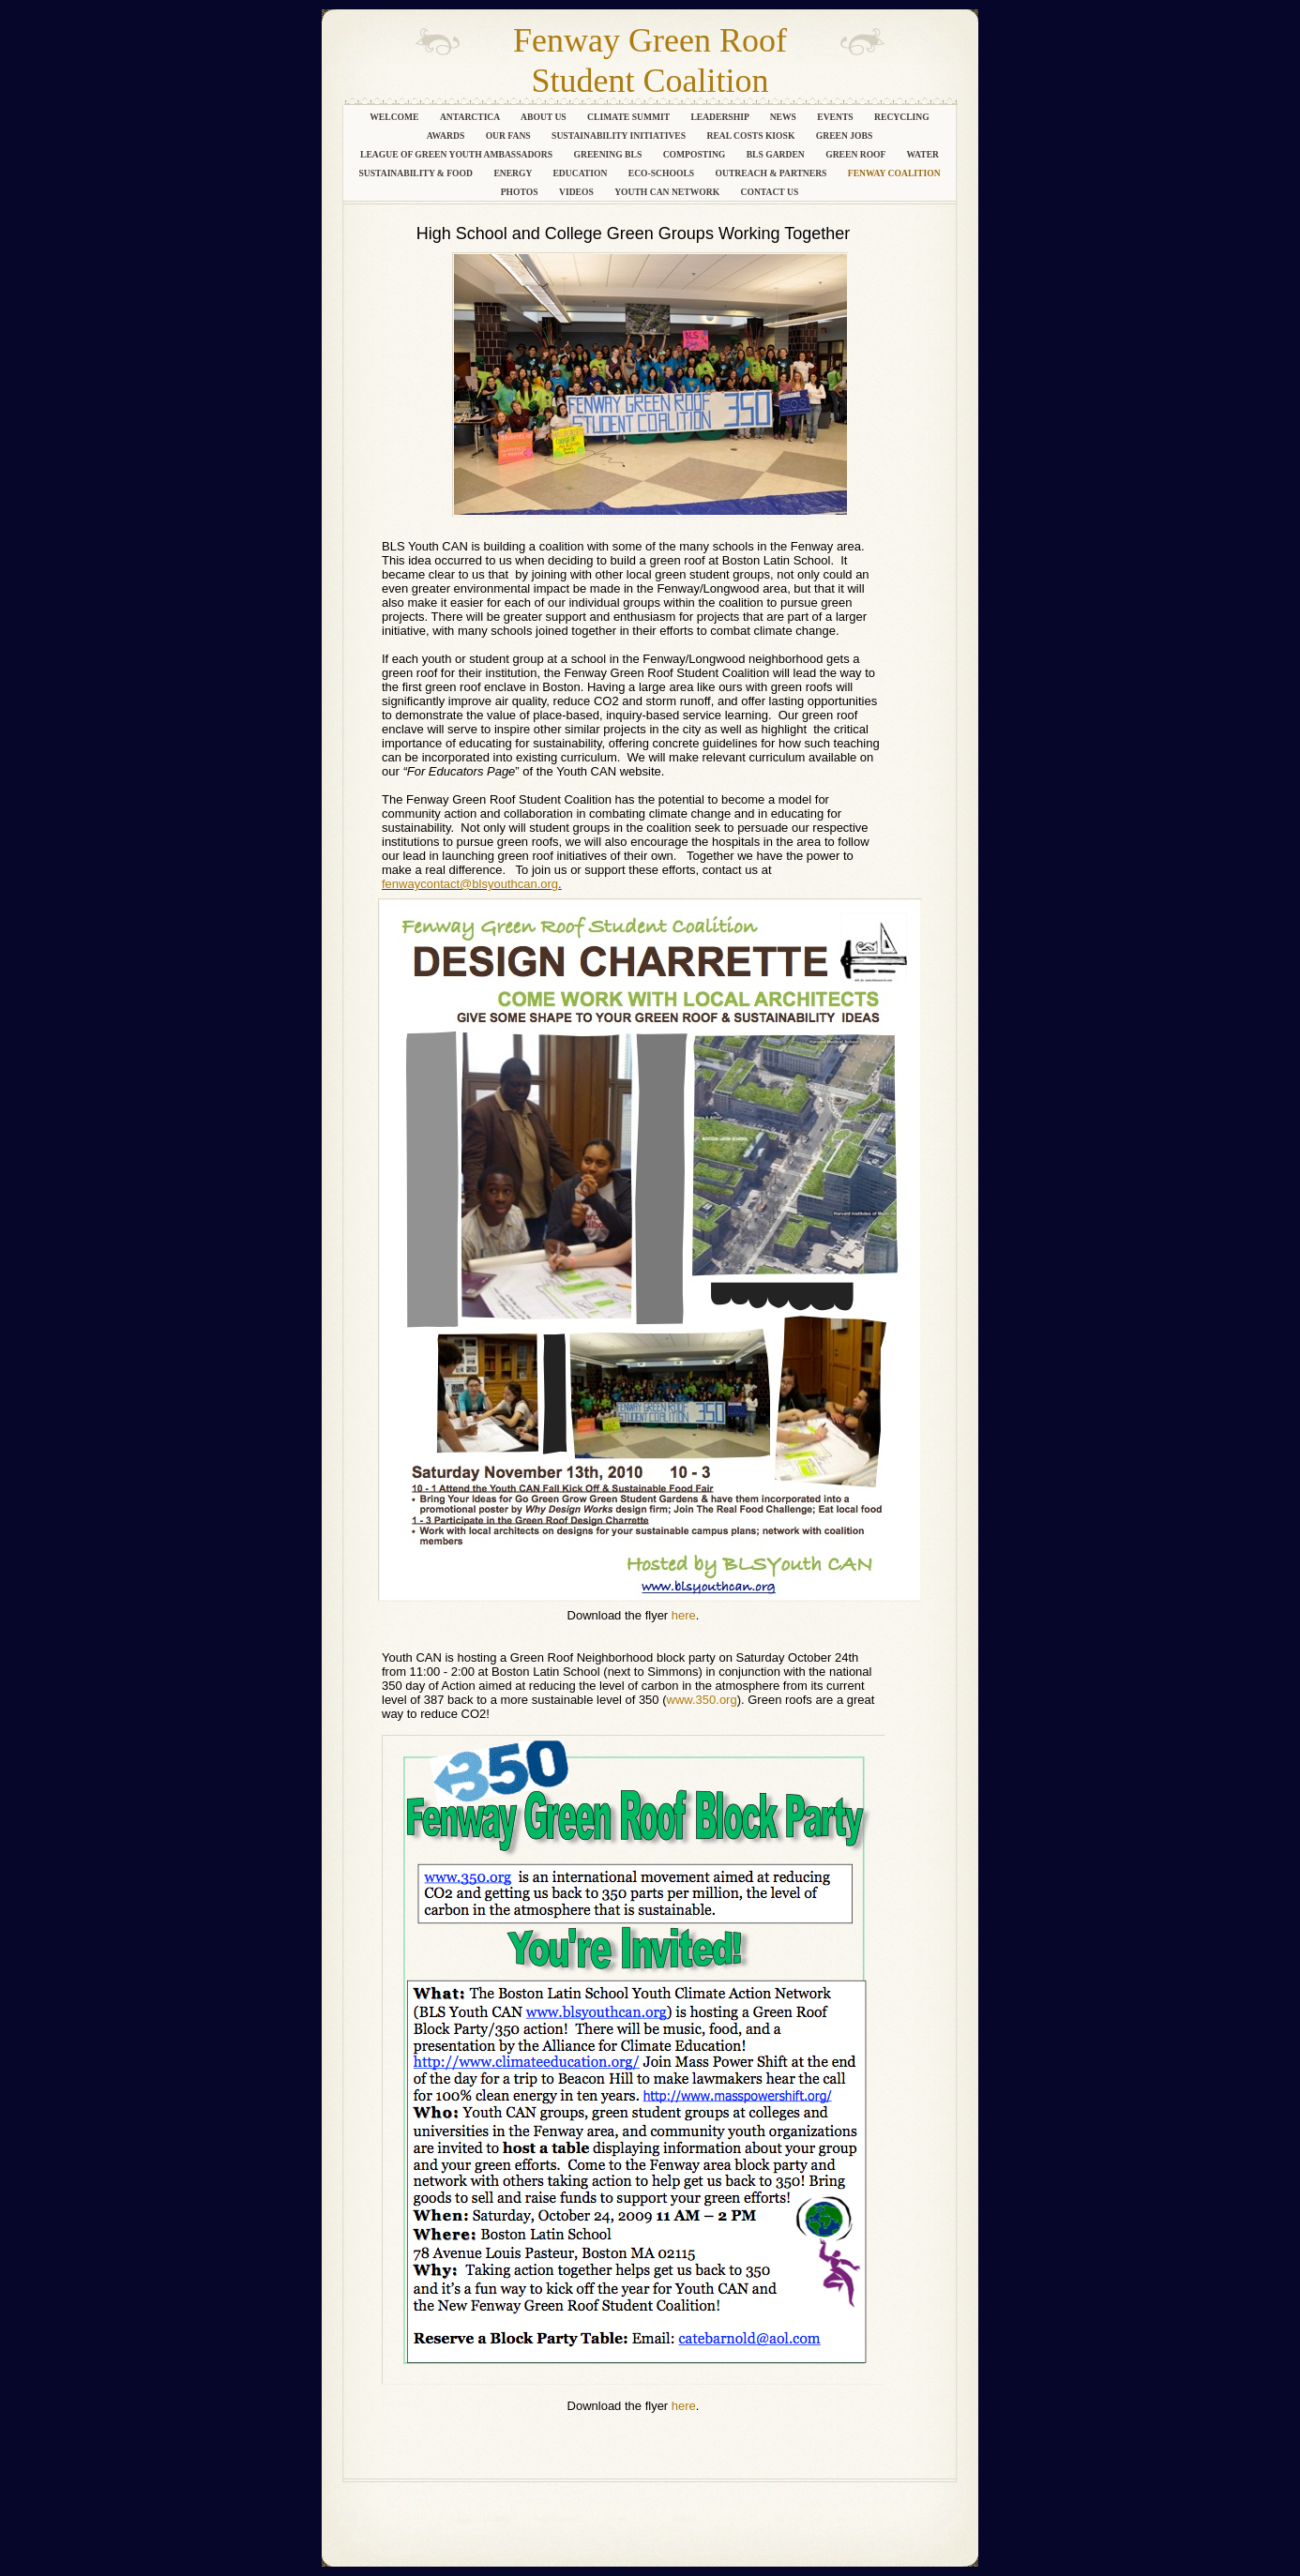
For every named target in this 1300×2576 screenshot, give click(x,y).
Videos (577, 192)
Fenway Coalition (894, 173)
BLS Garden (777, 154)
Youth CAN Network (667, 192)
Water (922, 154)
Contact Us (770, 192)
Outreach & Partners (772, 173)
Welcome (395, 117)
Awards (447, 135)
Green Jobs (844, 135)
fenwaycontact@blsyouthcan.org (470, 884)
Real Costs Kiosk (752, 135)
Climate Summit (629, 117)
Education (580, 173)
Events (836, 117)
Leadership (720, 117)
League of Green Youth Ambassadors (457, 154)
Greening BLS (608, 154)
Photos (520, 192)
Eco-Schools (662, 173)
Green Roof (856, 154)
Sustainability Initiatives (620, 135)
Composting (695, 154)
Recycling (902, 117)
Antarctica (471, 117)
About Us (544, 117)
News (784, 117)
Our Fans (509, 135)
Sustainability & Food (416, 173)
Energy (513, 173)
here (684, 1615)
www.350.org (702, 1700)
